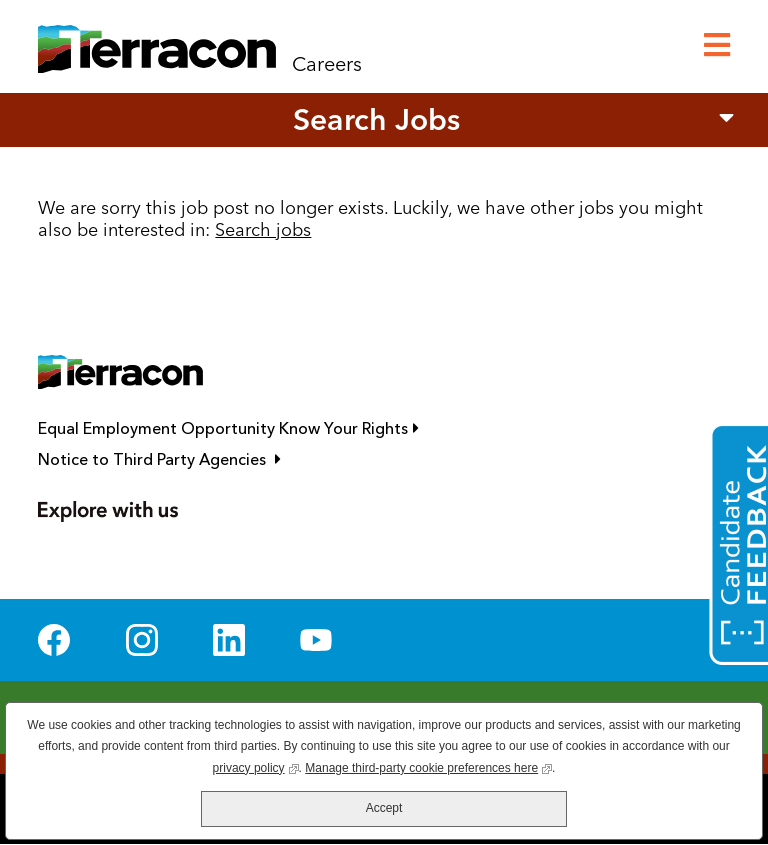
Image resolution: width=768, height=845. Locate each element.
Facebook (54, 640)
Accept (384, 808)
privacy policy (256, 766)
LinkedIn (229, 640)
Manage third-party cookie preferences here (428, 766)
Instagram (142, 640)
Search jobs (263, 229)
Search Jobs (376, 119)
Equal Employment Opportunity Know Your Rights (318, 428)
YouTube (316, 640)
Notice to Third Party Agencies (249, 459)
